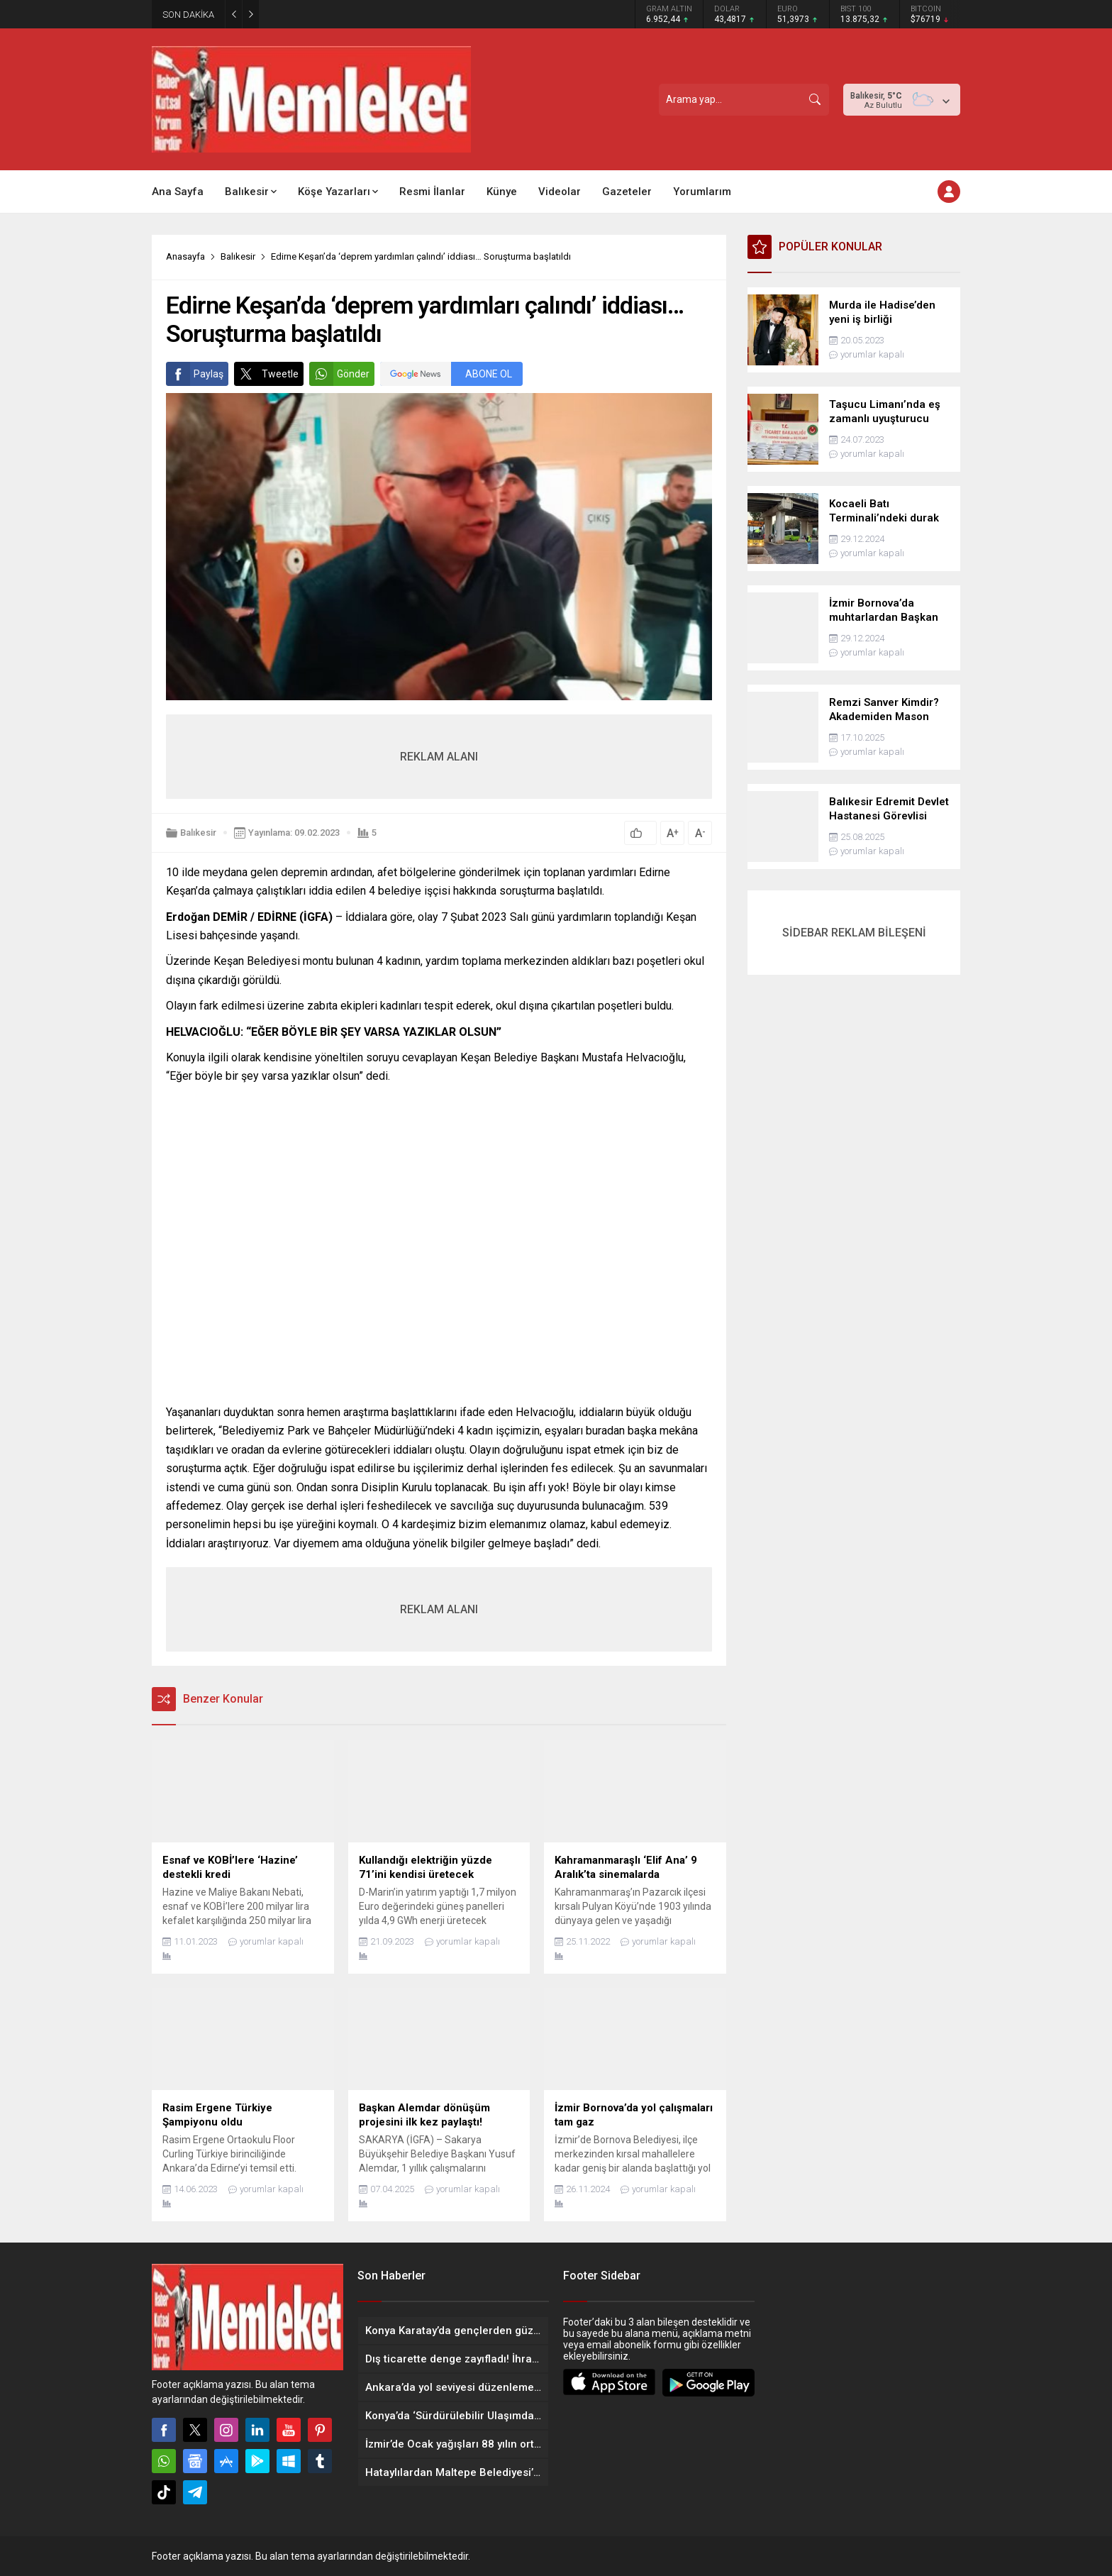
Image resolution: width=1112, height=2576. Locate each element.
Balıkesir (238, 256)
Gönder (339, 374)
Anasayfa (185, 256)
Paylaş (194, 374)
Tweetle (266, 374)
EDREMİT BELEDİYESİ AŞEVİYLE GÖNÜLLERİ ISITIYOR (384, 14)
